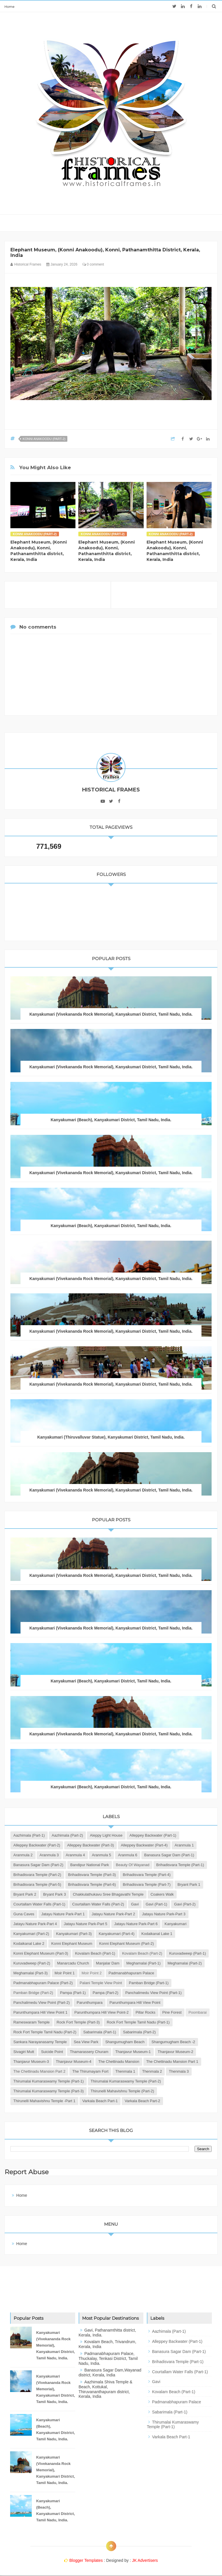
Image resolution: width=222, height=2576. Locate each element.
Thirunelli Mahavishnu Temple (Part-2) (122, 2091)
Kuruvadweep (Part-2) (31, 1963)
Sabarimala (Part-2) (139, 2032)
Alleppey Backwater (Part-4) (144, 1845)
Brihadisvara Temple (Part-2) (37, 1874)
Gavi (135, 1904)
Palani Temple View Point (101, 1983)
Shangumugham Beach (125, 2042)
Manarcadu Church (73, 1963)
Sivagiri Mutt (23, 2052)
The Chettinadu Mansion (118, 2061)
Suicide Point (52, 2052)
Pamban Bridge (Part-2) (33, 1993)
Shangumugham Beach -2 (173, 2042)
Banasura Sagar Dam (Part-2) (38, 1865)
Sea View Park (86, 2042)
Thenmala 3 (179, 2071)
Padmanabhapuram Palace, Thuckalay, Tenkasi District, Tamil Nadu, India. (108, 2358)
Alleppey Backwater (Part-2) (36, 1845)
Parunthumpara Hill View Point (135, 2002)
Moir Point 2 (91, 1973)
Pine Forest (172, 2012)
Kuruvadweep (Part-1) (187, 1953)
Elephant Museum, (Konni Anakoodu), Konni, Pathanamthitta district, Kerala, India (38, 550)
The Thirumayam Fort (90, 2071)
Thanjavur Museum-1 (133, 2052)
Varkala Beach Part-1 (100, 2101)
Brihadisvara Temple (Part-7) (147, 1884)
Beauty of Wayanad (132, 1865)
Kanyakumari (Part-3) (74, 1933)
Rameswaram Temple (31, 2022)
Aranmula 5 (101, 1855)
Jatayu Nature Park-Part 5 (85, 1924)
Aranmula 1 (184, 1845)
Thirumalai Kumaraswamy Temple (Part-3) (48, 2091)
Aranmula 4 (75, 1855)
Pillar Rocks (146, 2012)
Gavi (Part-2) (184, 1904)
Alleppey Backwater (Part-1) (153, 1835)
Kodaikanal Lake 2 (28, 1943)
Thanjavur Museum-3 (31, 2061)
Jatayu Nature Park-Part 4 (35, 1924)
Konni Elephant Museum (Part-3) (40, 1953)
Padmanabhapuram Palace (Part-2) (43, 1983)
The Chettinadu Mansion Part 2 (39, 2071)
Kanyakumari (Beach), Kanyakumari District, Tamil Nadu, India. (111, 1119)
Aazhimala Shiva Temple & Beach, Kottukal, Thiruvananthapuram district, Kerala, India (105, 2389)
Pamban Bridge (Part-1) (149, 1983)
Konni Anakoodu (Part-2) (44, 439)
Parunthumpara (90, 2002)
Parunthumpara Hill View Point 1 (40, 2012)
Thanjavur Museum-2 (175, 2052)
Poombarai (197, 2012)
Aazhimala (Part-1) (29, 1835)
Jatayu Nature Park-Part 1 (63, 1914)
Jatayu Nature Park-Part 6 (136, 1924)
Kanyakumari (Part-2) (31, 1933)
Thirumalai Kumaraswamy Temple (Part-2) (126, 2081)
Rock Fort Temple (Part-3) (78, 2022)
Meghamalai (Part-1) (143, 1963)
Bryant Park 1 (188, 1884)
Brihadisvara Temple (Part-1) (180, 1865)
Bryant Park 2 (24, 1894)
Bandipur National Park (89, 1865)
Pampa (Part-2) (106, 1993)
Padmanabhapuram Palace (131, 1973)
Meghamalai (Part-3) (30, 1973)
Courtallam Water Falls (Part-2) (98, 1904)
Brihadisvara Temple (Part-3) (92, 1874)
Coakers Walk (162, 1894)
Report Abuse (27, 2172)
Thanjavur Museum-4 (73, 2061)
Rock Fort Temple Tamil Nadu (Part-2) (44, 2032)
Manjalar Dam (107, 1963)
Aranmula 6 (127, 1855)
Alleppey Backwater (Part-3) (90, 1845)
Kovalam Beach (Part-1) (95, 1953)
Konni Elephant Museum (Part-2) (126, 1943)
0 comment (93, 264)
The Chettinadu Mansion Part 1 (172, 2061)
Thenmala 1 (125, 2071)
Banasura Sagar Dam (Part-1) (169, 1855)
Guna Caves (23, 1914)
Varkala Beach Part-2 (142, 2101)
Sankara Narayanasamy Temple (40, 2042)
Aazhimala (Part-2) (67, 1835)
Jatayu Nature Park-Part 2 (113, 1914)
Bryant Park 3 (54, 1894)
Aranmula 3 (49, 1855)
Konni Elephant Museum (71, 1943)
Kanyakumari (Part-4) (116, 1933)
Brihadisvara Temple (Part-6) (92, 1884)
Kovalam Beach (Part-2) (142, 1953)
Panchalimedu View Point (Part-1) (153, 1993)
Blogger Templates (86, 2560)
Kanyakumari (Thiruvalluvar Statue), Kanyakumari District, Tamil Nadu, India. (111, 1437)
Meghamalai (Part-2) (185, 1963)
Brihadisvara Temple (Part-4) (147, 1874)
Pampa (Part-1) (73, 1993)
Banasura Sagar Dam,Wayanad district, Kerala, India (110, 2372)
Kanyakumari (175, 1924)
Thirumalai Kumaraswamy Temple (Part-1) (48, 2081)
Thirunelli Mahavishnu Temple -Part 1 (44, 2101)
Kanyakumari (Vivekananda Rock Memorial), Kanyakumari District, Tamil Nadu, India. (111, 1014)
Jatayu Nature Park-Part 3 (163, 1914)
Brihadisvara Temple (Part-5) (37, 1884)
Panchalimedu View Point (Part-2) (41, 2002)
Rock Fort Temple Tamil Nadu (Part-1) (138, 2022)
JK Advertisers (145, 2560)
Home (9, 7)
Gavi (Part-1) (156, 1904)
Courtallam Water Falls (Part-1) (39, 1904)
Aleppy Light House (106, 1835)
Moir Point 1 (65, 1973)
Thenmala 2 (152, 2071)
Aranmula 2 (22, 1855)
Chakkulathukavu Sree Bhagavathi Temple (108, 1894)
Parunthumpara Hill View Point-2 (101, 2012)
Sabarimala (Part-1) (99, 2032)
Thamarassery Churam (89, 2052)
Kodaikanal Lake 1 (156, 1933)
